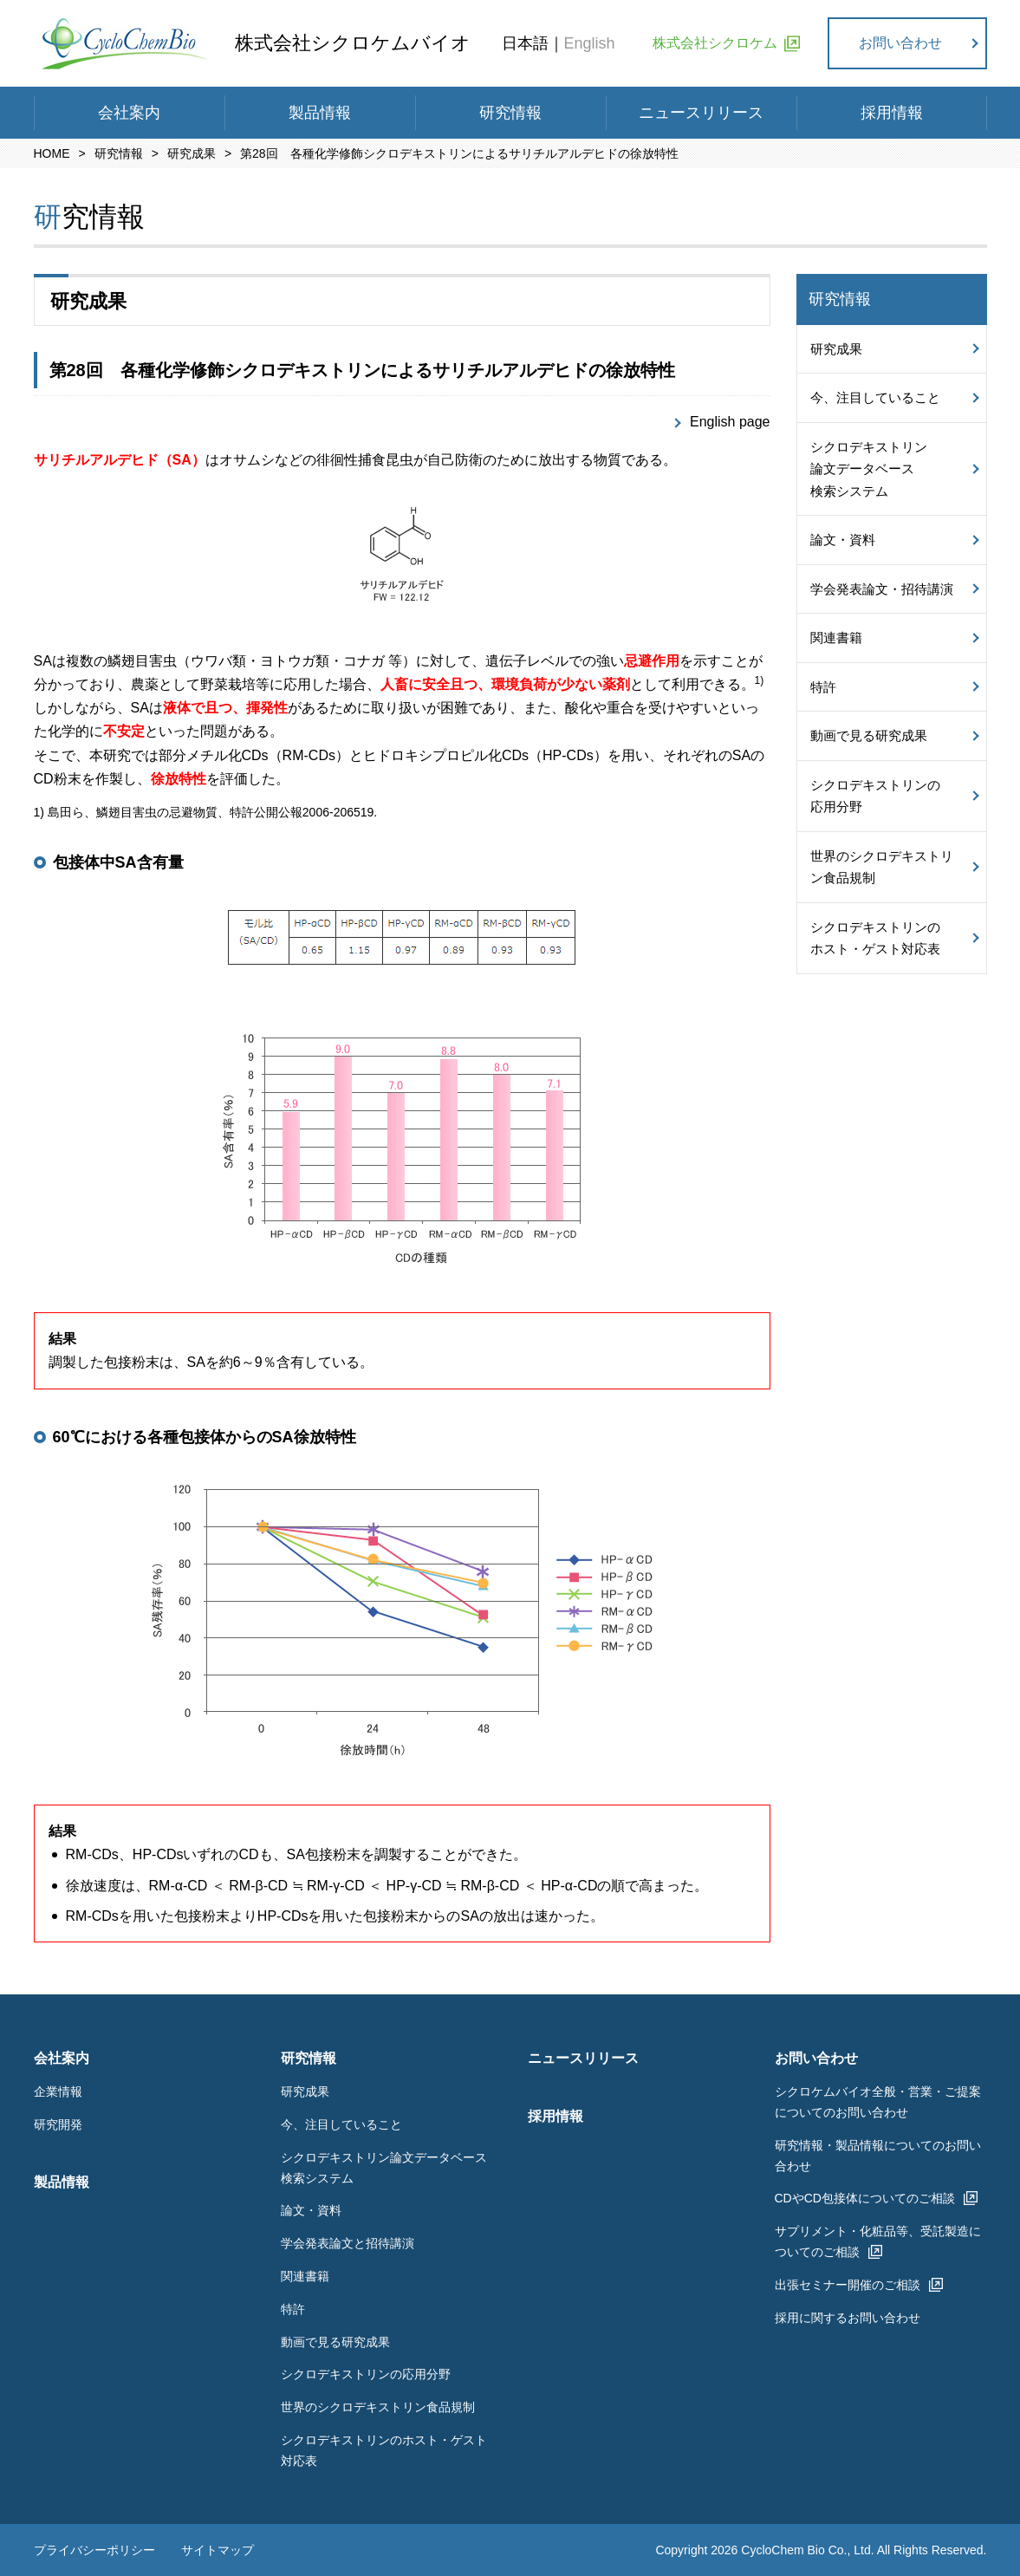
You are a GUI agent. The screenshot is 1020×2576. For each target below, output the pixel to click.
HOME (52, 153)
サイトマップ (217, 2550)
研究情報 (510, 112)
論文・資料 (842, 539)
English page (730, 421)
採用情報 (892, 112)
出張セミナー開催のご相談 (847, 2285)
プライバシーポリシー (94, 2550)
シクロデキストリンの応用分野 (875, 796)
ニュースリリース (701, 112)
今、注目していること (875, 397)
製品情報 (320, 112)
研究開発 (58, 2124)
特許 (823, 687)
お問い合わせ (900, 43)
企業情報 (58, 2091)
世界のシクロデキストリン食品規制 (881, 867)
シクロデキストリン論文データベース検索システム (868, 468)
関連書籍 (836, 637)
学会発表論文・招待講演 (881, 589)
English (589, 43)
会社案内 (129, 112)
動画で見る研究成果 (868, 735)
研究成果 (191, 153)
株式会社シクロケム (715, 43)
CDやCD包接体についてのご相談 (865, 2198)
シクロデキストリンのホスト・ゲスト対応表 (875, 938)
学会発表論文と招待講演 (347, 2243)
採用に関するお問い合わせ (847, 2318)
